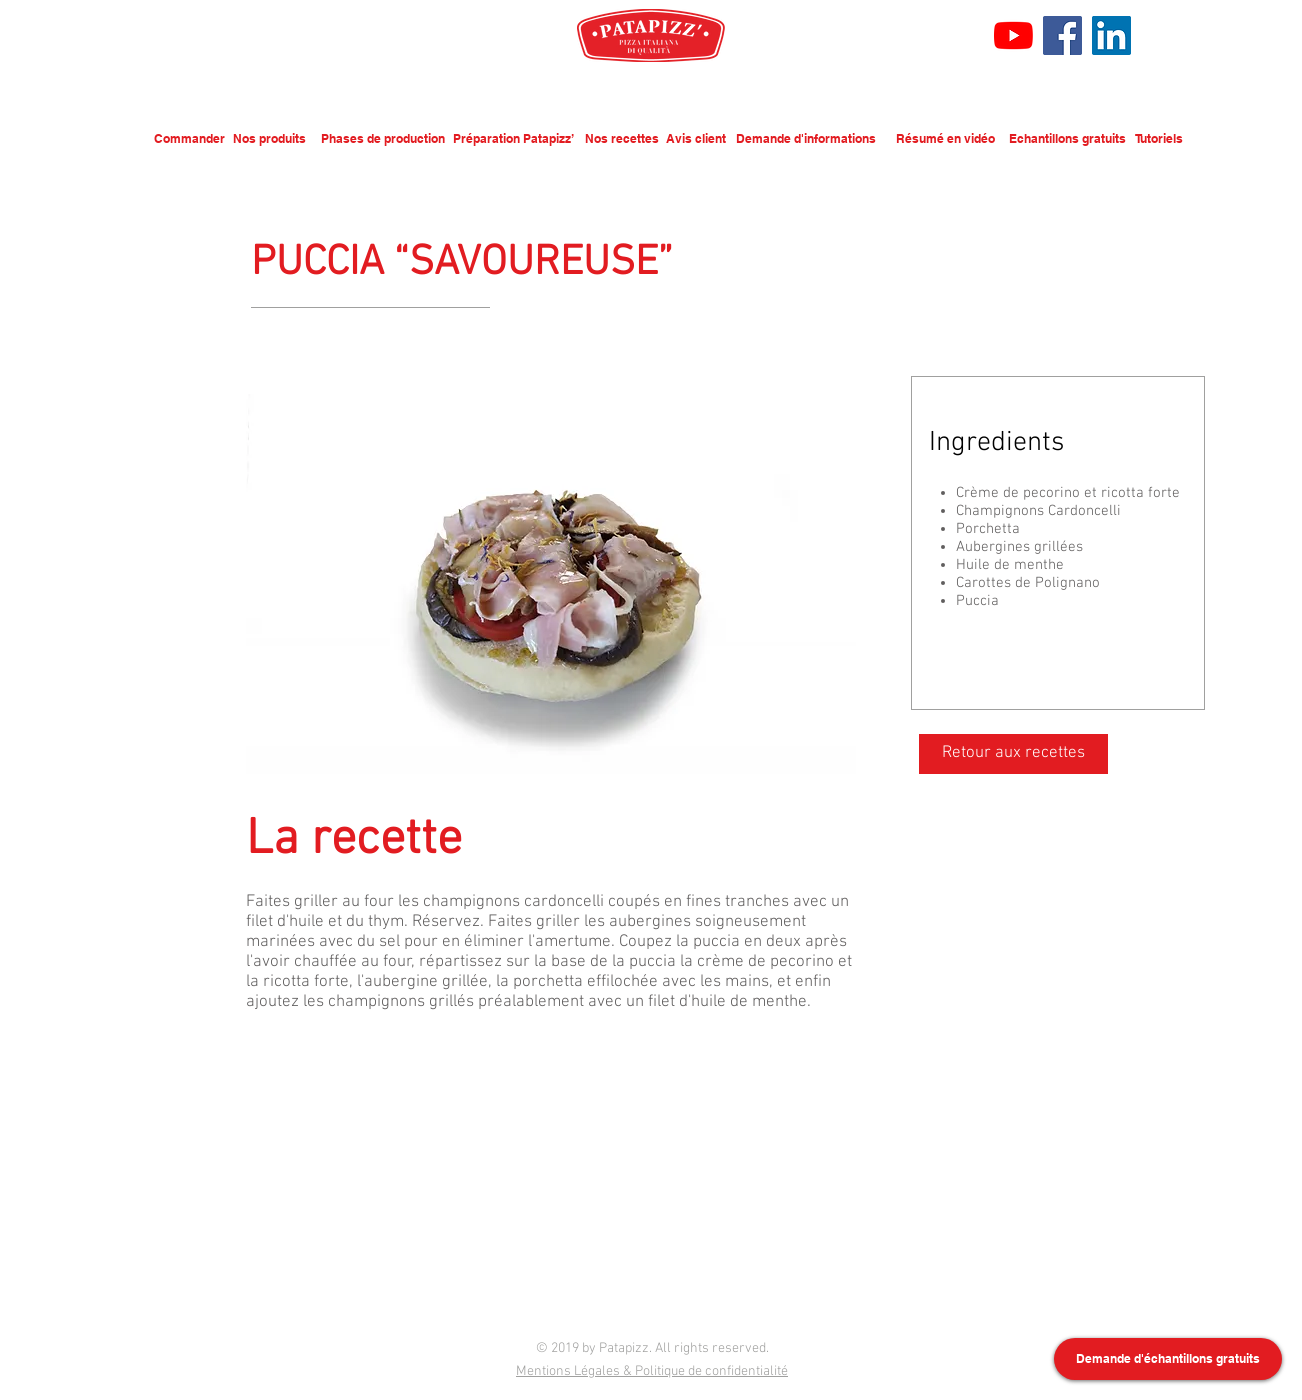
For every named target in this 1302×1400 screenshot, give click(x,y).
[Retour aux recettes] (1013, 754)
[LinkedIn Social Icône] (1111, 35)
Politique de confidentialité (711, 1371)
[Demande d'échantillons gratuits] (1168, 1359)
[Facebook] (1062, 35)
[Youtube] (1013, 35)
